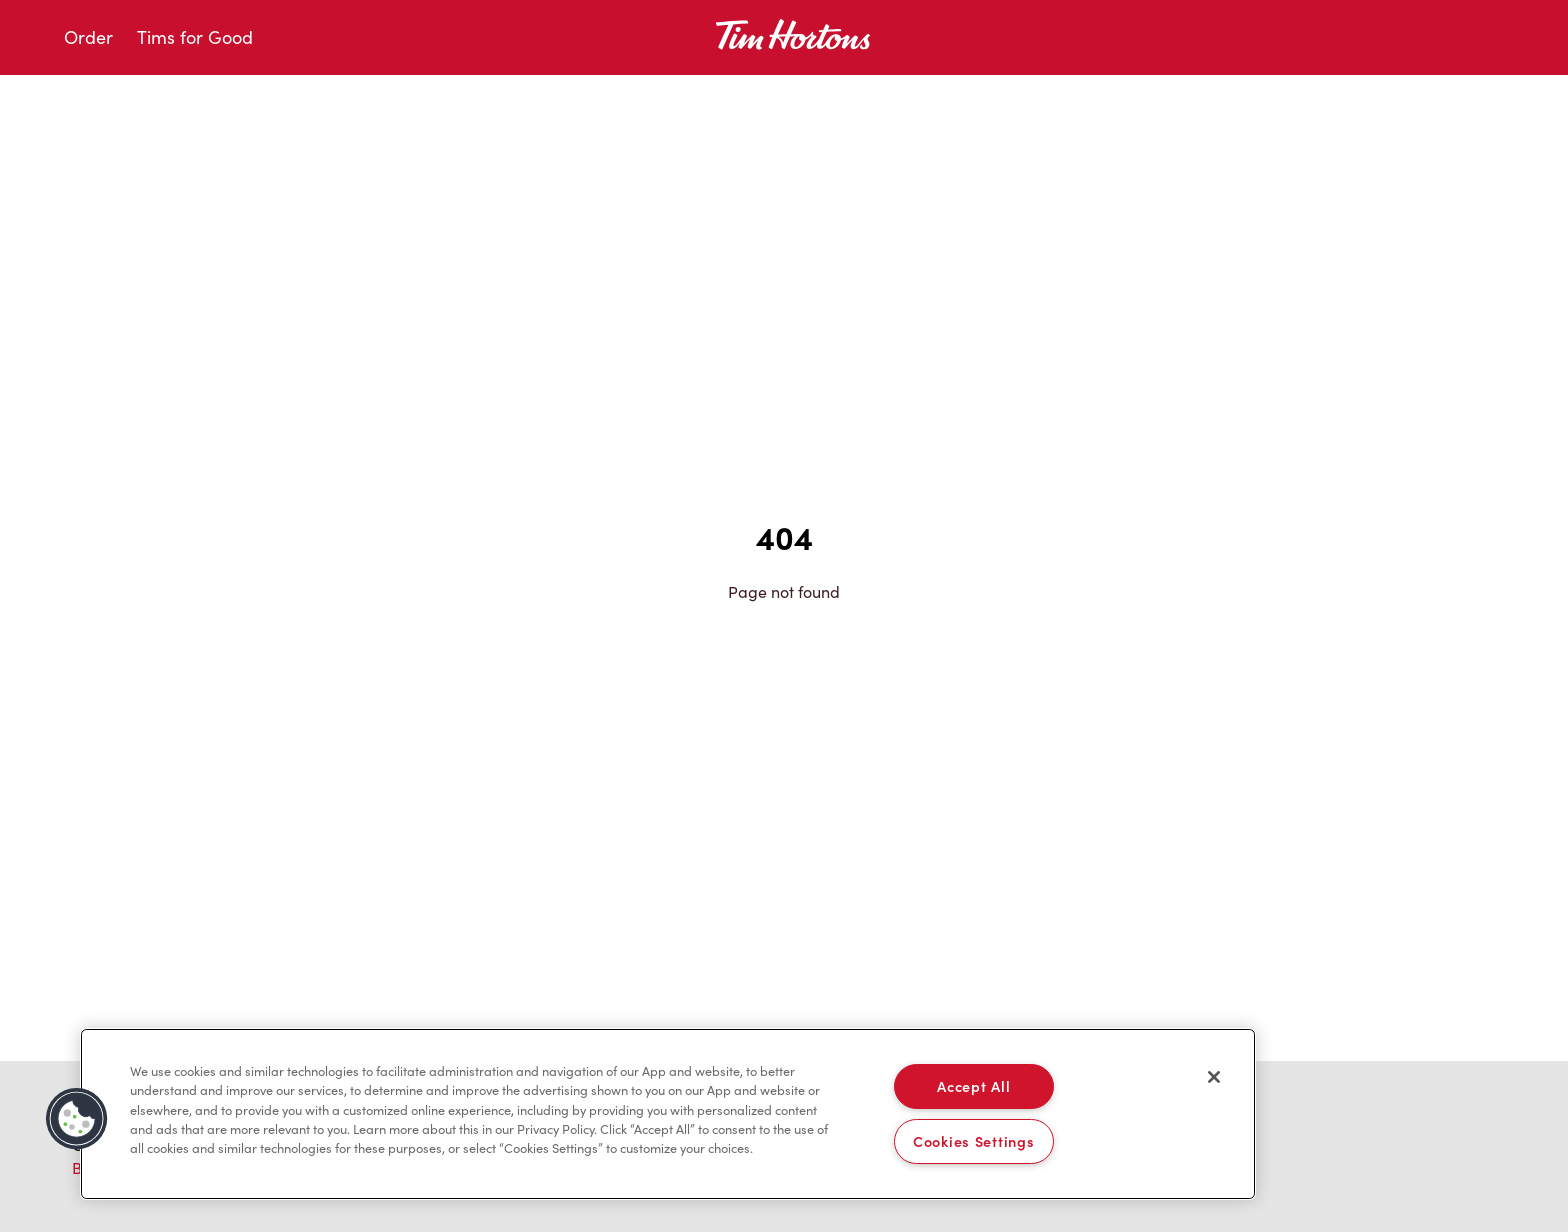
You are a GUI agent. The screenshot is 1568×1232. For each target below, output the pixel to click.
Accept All (973, 1086)
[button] (77, 1119)
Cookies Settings (974, 1141)
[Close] (1214, 1077)
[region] (668, 1114)
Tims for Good (195, 37)
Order (88, 37)
